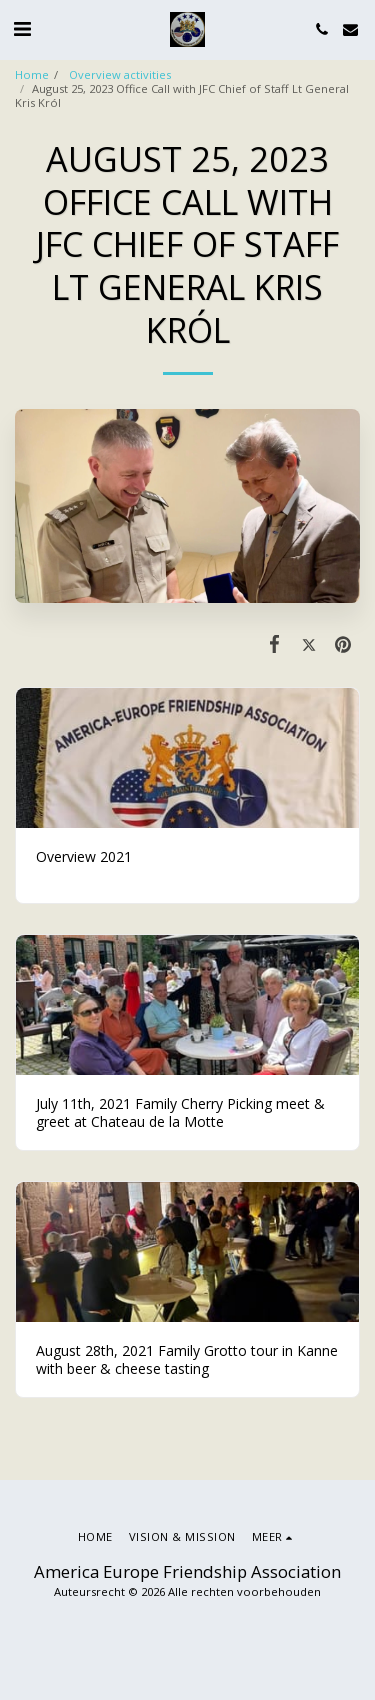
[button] (22, 28)
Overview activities (118, 74)
